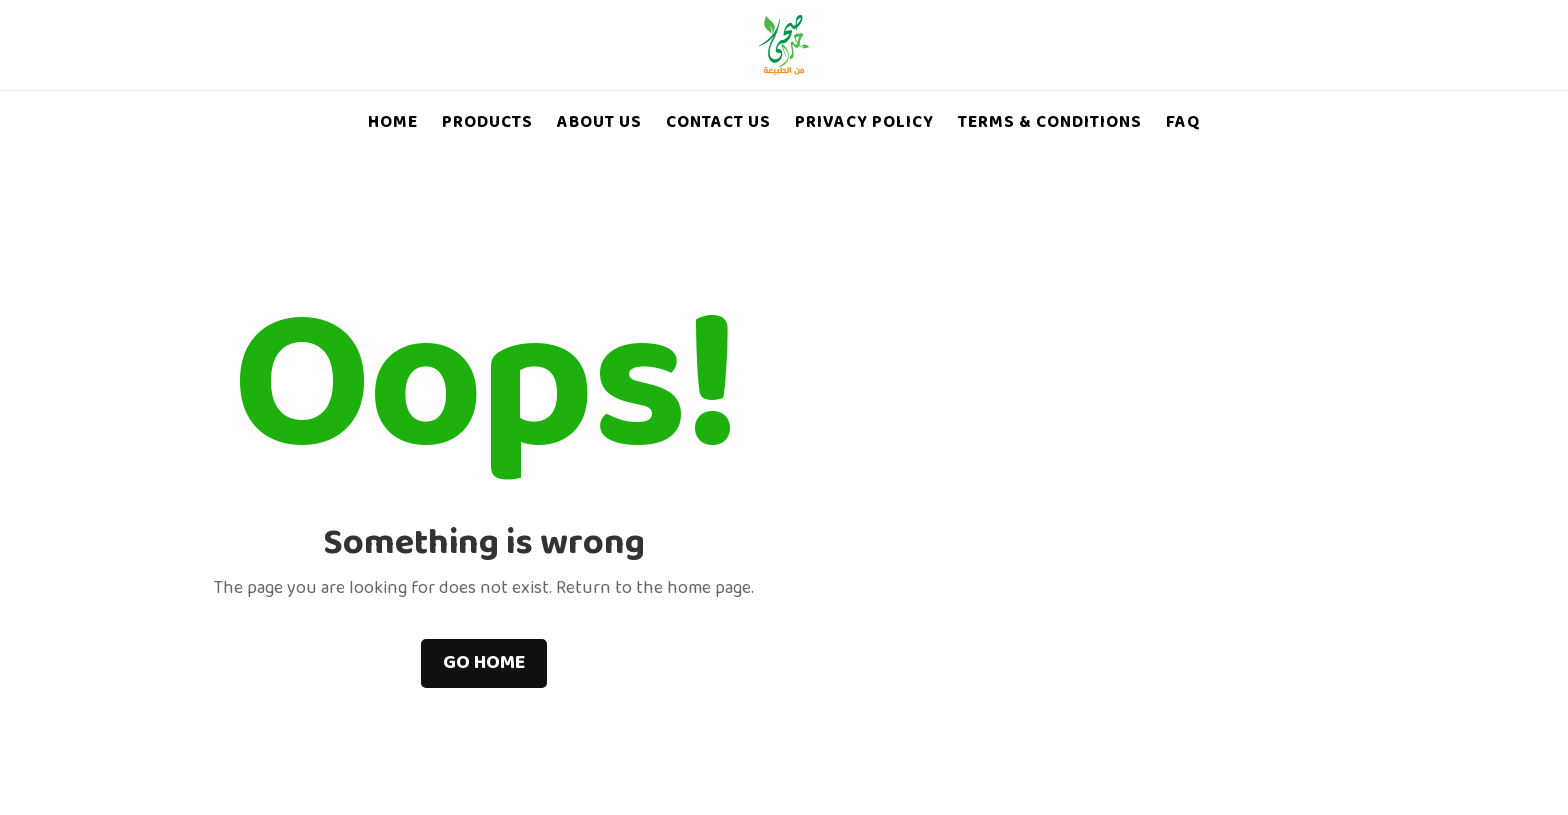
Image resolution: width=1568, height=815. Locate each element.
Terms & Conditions (1050, 124)
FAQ (1183, 124)
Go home (484, 663)
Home (393, 124)
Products (487, 124)
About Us (599, 124)
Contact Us (718, 124)
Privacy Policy (864, 124)
